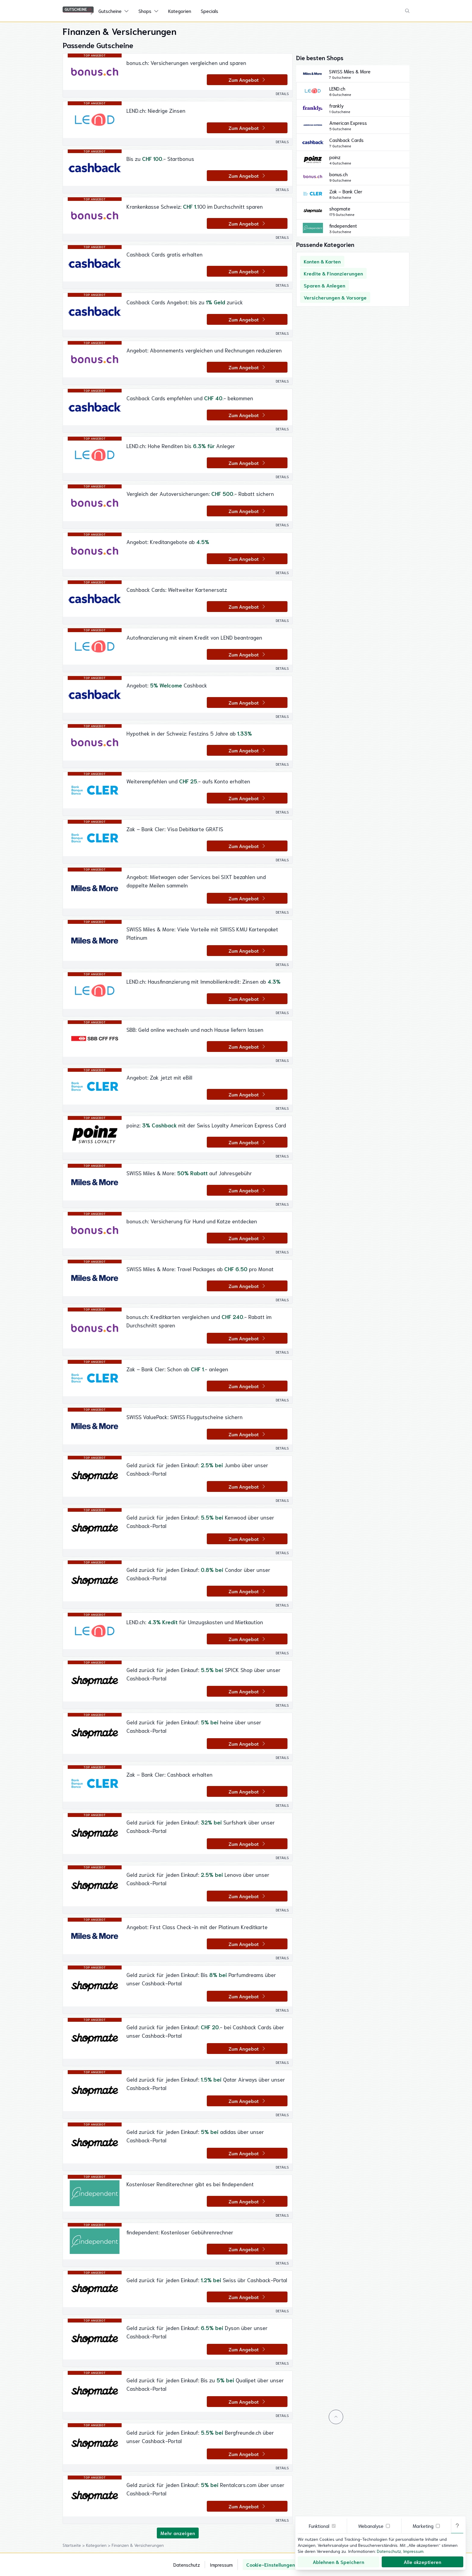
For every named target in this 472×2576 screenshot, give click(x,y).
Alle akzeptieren (422, 2562)
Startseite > (74, 2545)
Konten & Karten (322, 261)
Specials (209, 11)
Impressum (221, 2564)
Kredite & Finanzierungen (333, 273)
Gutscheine (110, 11)
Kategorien (179, 11)
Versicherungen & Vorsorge (335, 297)
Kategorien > (99, 2545)
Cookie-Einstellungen (270, 2564)
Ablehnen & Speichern (338, 2562)
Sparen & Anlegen (324, 285)
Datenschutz (186, 2564)
